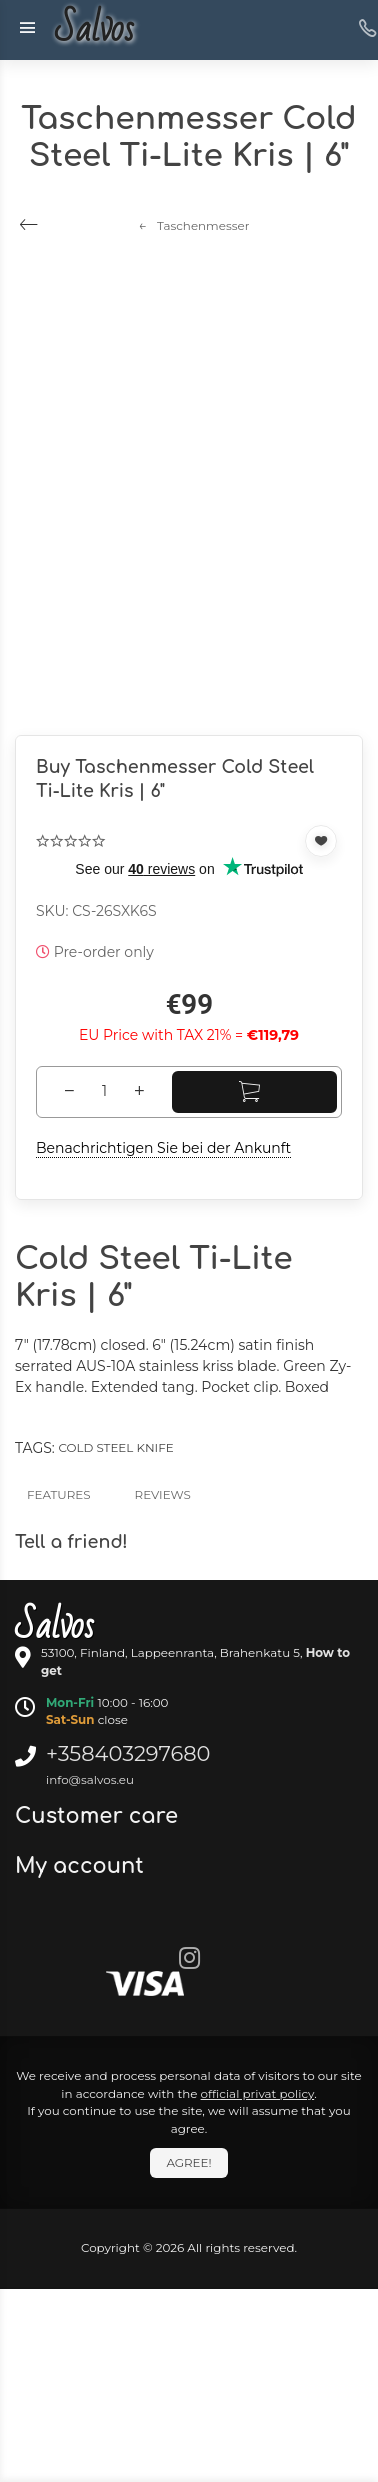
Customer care (99, 1816)
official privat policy (258, 2093)
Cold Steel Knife (115, 1447)
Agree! (188, 2162)
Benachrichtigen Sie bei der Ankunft (163, 1148)
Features (59, 1494)
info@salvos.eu (90, 1779)
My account (82, 1866)
